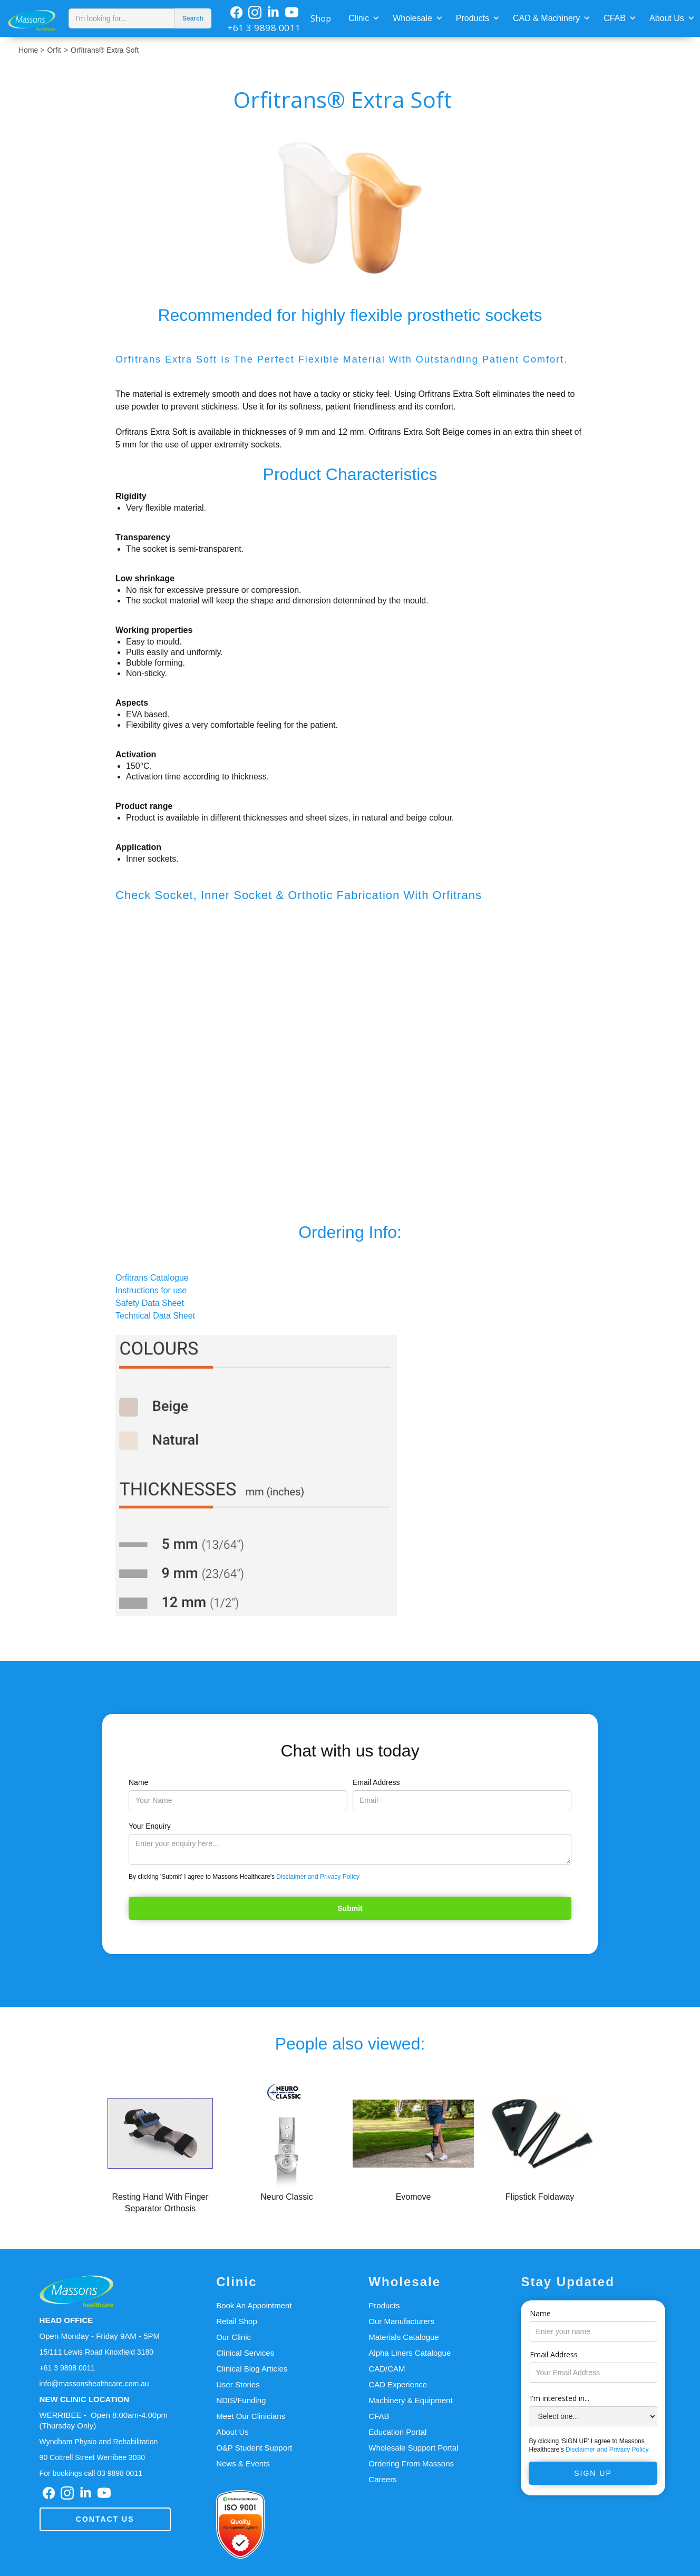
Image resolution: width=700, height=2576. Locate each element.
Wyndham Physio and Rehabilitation (99, 2441)
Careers (382, 2479)
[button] (363, 17)
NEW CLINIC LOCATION (85, 2399)
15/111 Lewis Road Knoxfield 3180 (96, 2352)
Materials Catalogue (403, 2337)
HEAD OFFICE (66, 2320)
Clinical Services (245, 2352)
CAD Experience (397, 2384)
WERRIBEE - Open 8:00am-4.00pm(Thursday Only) (104, 2420)
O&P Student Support (254, 2447)
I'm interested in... (559, 2398)
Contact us (105, 2519)
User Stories (238, 2384)
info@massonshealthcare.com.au (94, 2383)
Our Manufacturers (401, 2321)
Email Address (376, 1782)
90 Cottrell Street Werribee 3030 (92, 2457)
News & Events (243, 2463)
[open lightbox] (350, 207)
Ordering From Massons (411, 2463)
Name (138, 1782)
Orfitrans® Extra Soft (105, 50)
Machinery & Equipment (410, 2400)
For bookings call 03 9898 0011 (91, 2473)
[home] (31, 18)
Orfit (54, 50)
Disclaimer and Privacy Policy (317, 1876)
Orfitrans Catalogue (152, 1277)
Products (472, 18)
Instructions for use (151, 1290)
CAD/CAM (386, 2368)
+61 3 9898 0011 (264, 28)
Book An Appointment (253, 2305)
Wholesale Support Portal (413, 2447)
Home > (31, 50)
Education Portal (397, 2431)
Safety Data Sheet (149, 1303)
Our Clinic (233, 2337)
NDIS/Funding (241, 2400)
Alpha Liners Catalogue (409, 2352)
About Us (666, 18)
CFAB (615, 18)
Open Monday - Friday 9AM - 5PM (100, 2335)
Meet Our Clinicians (250, 2416)
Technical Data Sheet (155, 1315)
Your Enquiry (150, 1826)
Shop (320, 18)
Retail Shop (236, 2321)
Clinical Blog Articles (251, 2368)
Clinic (358, 18)
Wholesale (412, 18)
